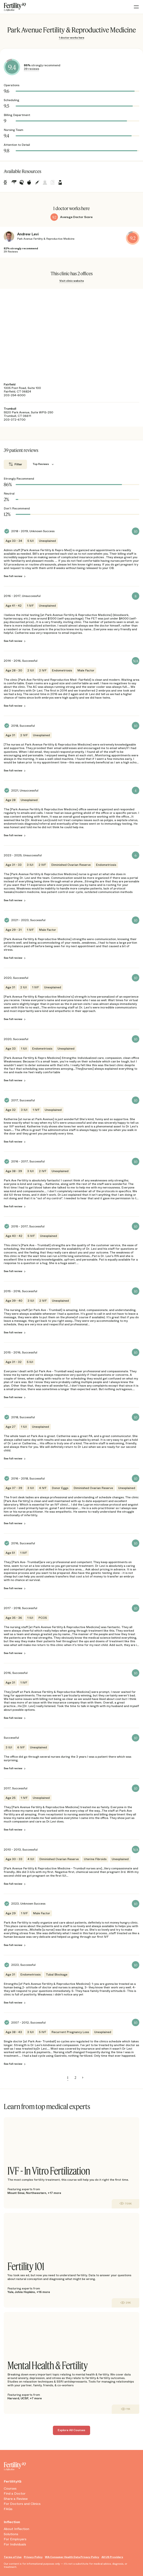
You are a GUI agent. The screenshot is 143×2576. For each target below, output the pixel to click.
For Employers (15, 2539)
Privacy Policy (33, 2557)
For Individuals (15, 2544)
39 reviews (31, 69)
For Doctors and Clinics (22, 2504)
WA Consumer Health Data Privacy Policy (72, 2557)
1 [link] (67, 2078)
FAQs (8, 2509)
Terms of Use (13, 2557)
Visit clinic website (71, 281)
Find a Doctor (15, 2494)
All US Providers (112, 2557)
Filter (18, 464)
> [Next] (82, 2078)
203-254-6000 (15, 395)
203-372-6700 (15, 419)
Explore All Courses (71, 2430)
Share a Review (16, 2499)
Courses (10, 2489)
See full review (13, 576)
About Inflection (16, 2529)
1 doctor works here (71, 37)
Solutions (11, 2534)
